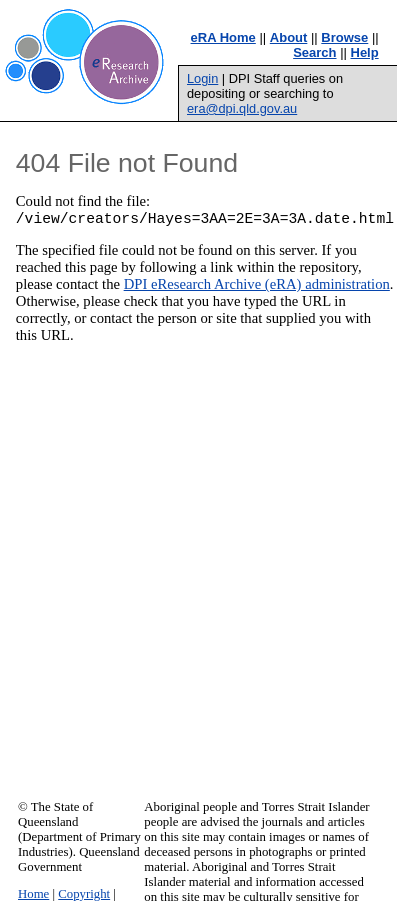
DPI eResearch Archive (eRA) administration (257, 287)
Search (314, 52)
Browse (344, 37)
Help (365, 52)
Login (202, 78)
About (289, 37)
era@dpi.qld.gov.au (242, 108)
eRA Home (223, 37)
